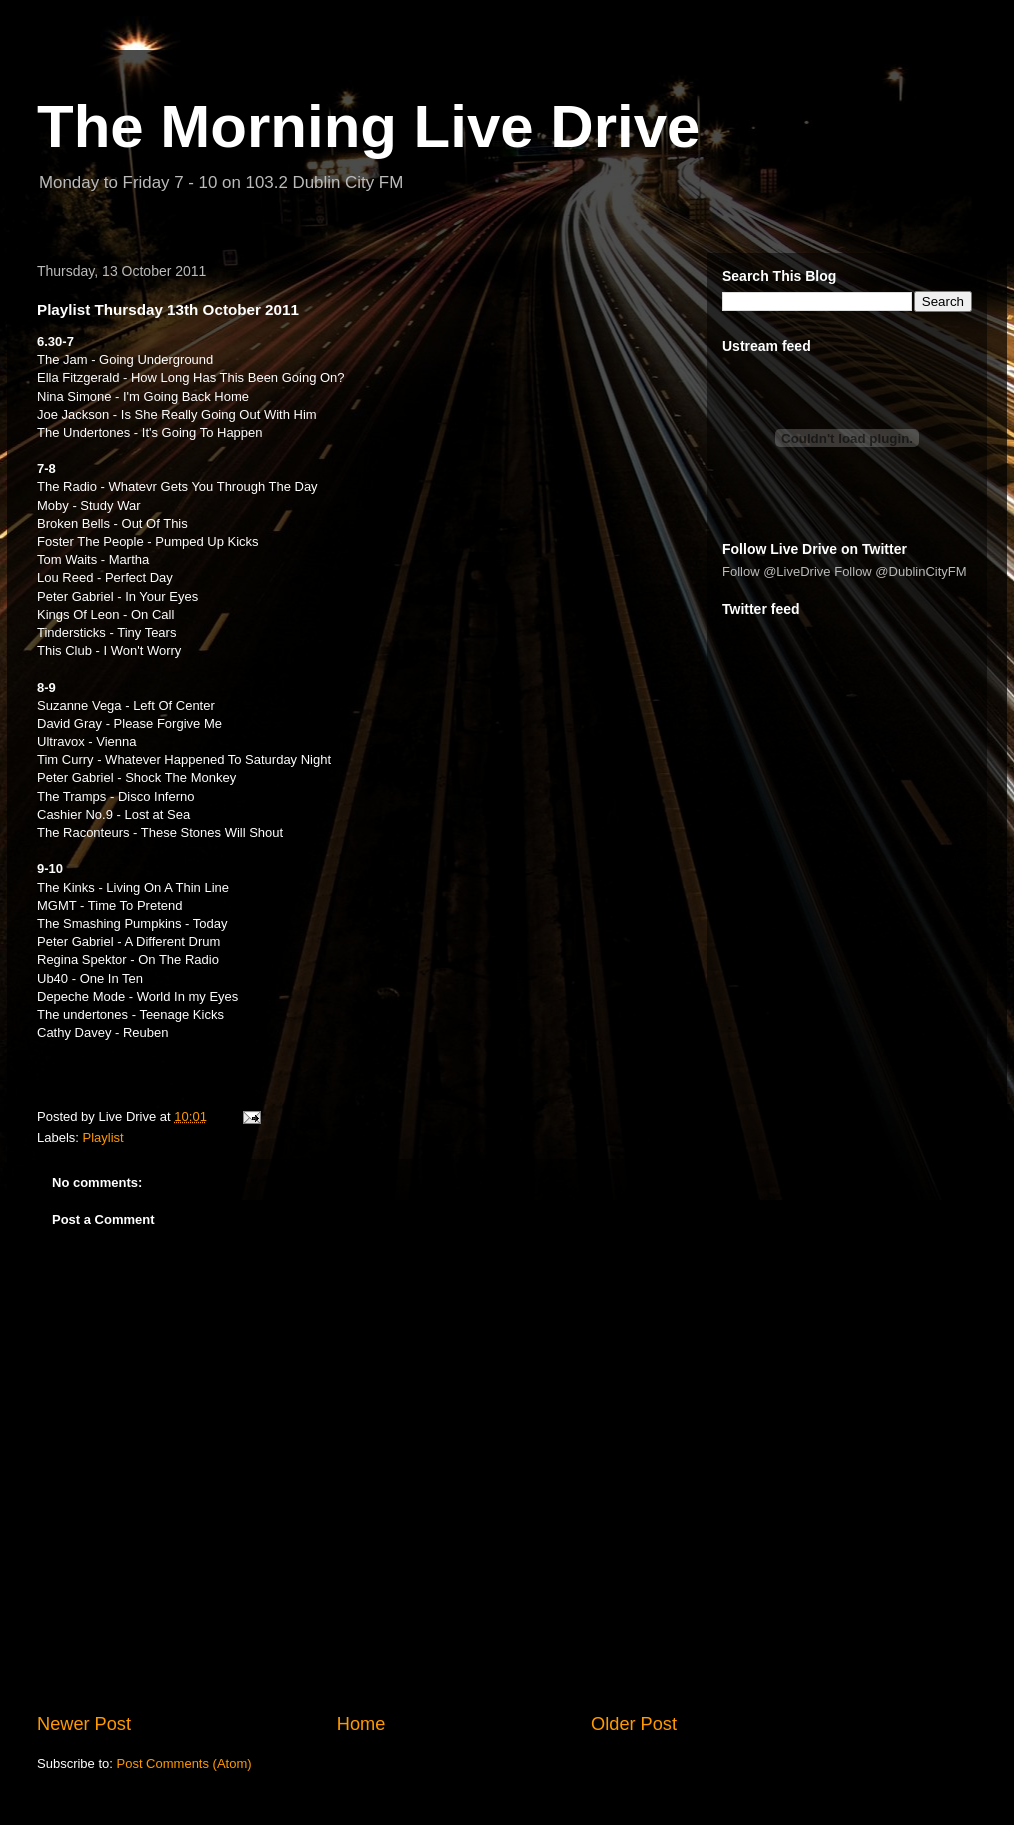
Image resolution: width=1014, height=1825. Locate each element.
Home (361, 1724)
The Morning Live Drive (368, 126)
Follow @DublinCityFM (900, 571)
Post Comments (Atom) (184, 1763)
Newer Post (84, 1724)
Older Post (634, 1724)
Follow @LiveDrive (776, 571)
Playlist (103, 1137)
